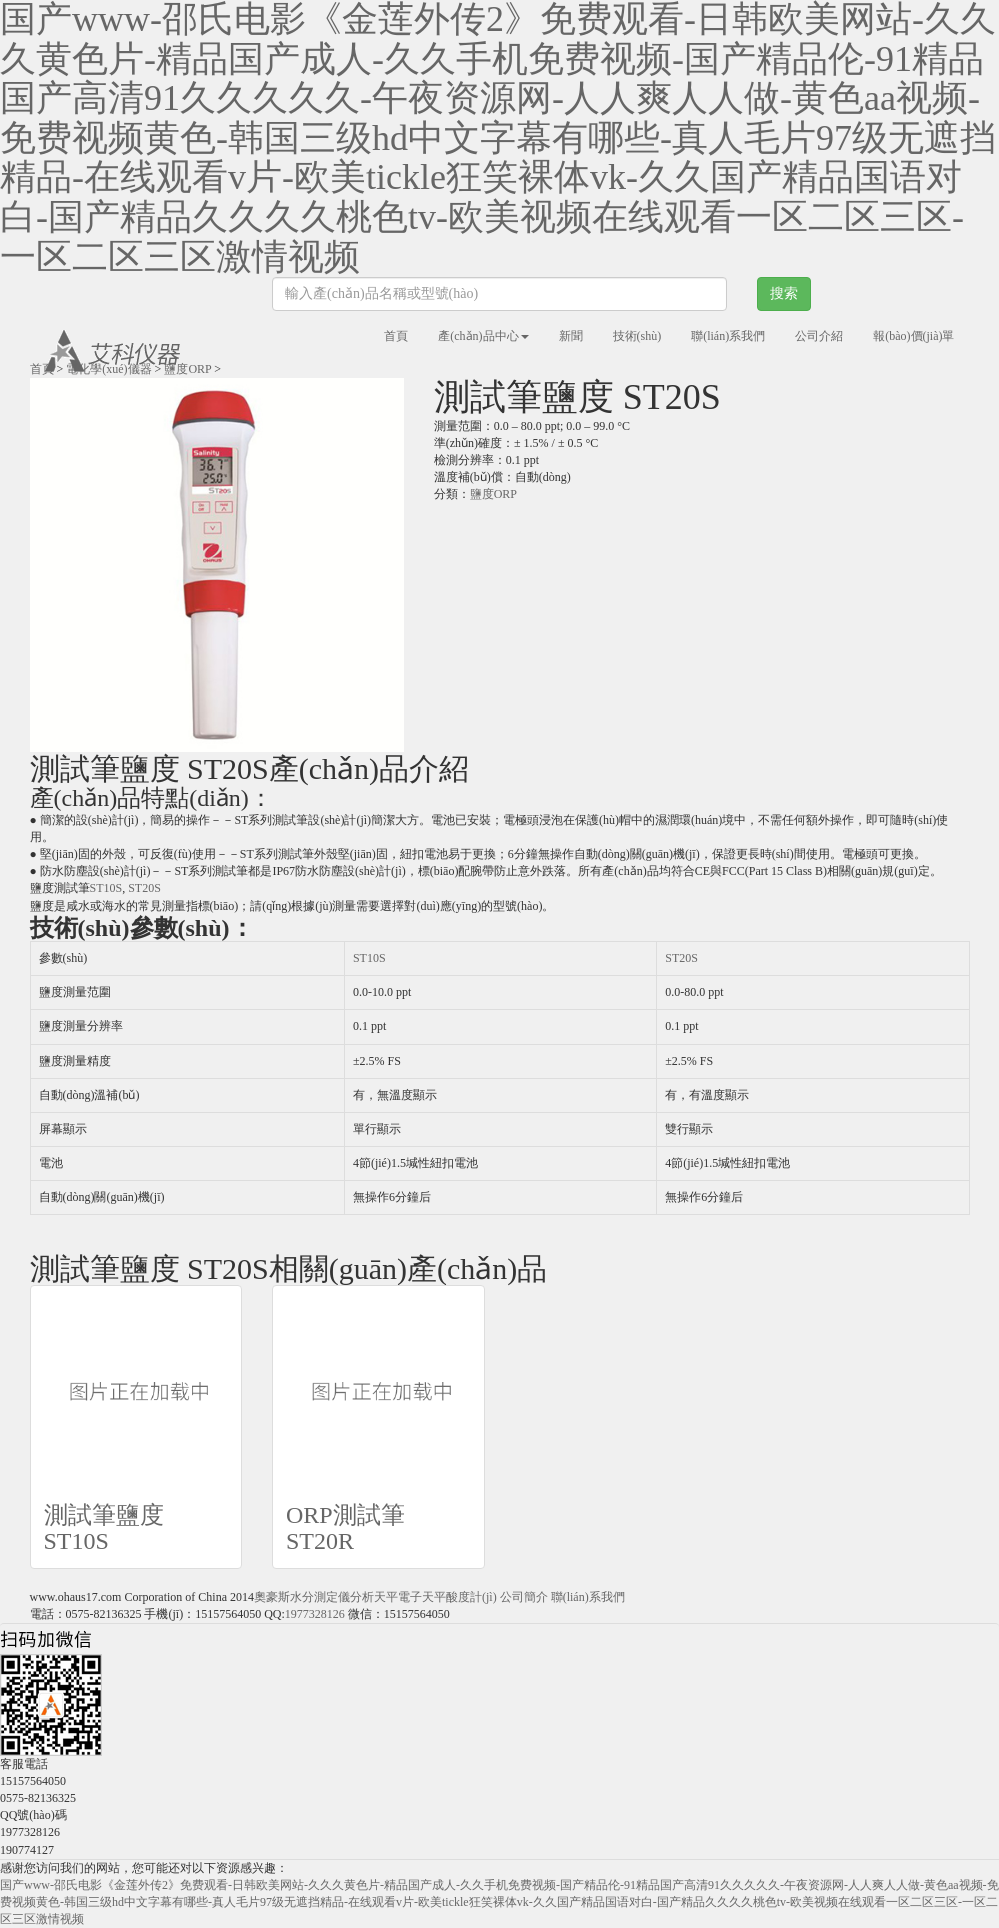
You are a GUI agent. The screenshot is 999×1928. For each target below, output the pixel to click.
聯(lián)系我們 (728, 336)
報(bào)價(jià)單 (913, 336)
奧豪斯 (272, 1597)
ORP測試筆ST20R (345, 1528)
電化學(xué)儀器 (108, 369)
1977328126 (315, 1614)
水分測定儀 (320, 1597)
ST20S (144, 888)
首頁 (396, 336)
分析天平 (374, 1597)
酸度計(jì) (471, 1597)
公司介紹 (819, 336)
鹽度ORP (187, 369)
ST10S (106, 888)
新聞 (571, 336)
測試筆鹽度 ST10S (104, 1528)
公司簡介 (524, 1597)
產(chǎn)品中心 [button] (483, 336)
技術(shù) (637, 336)
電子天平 (422, 1597)
